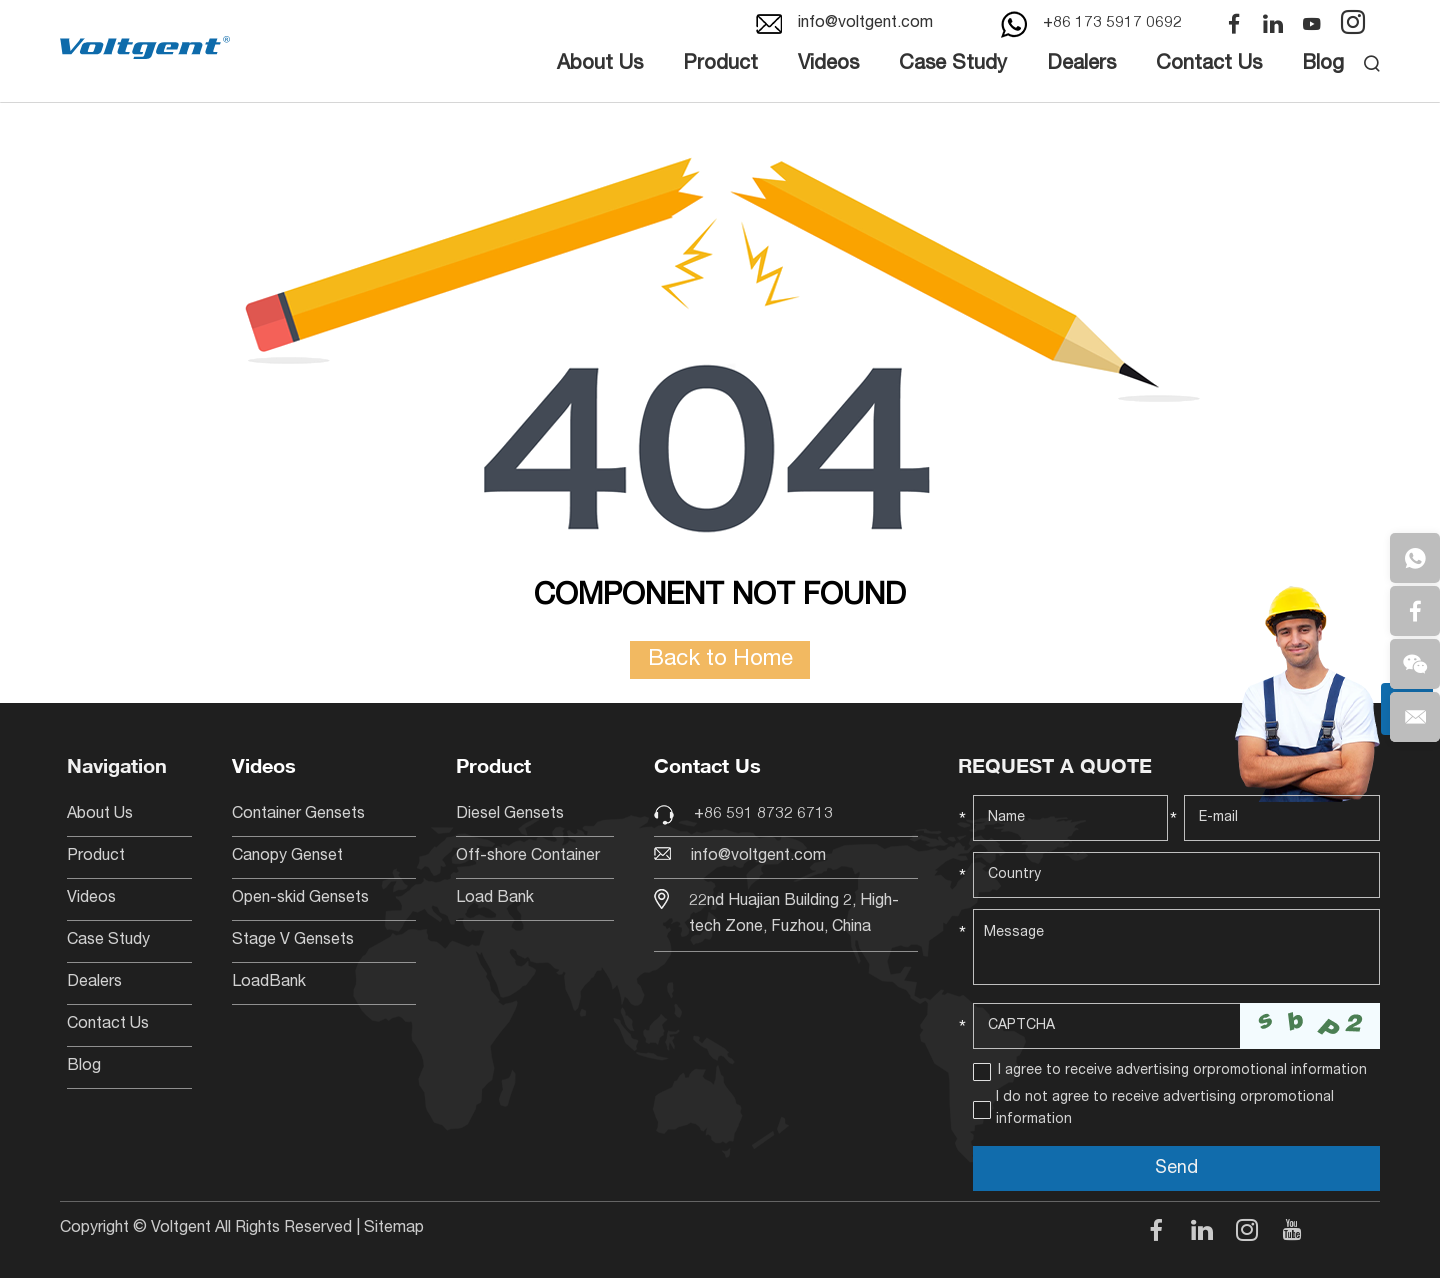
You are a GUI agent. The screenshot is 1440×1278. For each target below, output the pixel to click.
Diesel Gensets (510, 815)
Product (720, 65)
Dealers (1081, 65)
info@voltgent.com (865, 24)
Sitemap (394, 1229)
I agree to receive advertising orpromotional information (1182, 1071)
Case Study (953, 65)
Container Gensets (298, 815)
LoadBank (269, 983)
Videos (828, 65)
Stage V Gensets (293, 941)
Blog (1323, 65)
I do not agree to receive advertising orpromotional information (1165, 1109)
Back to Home (720, 660)
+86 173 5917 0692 (1112, 24)
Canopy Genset (287, 857)
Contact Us (1209, 65)
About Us (600, 65)
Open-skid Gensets (300, 899)
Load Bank (495, 899)
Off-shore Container (528, 857)
